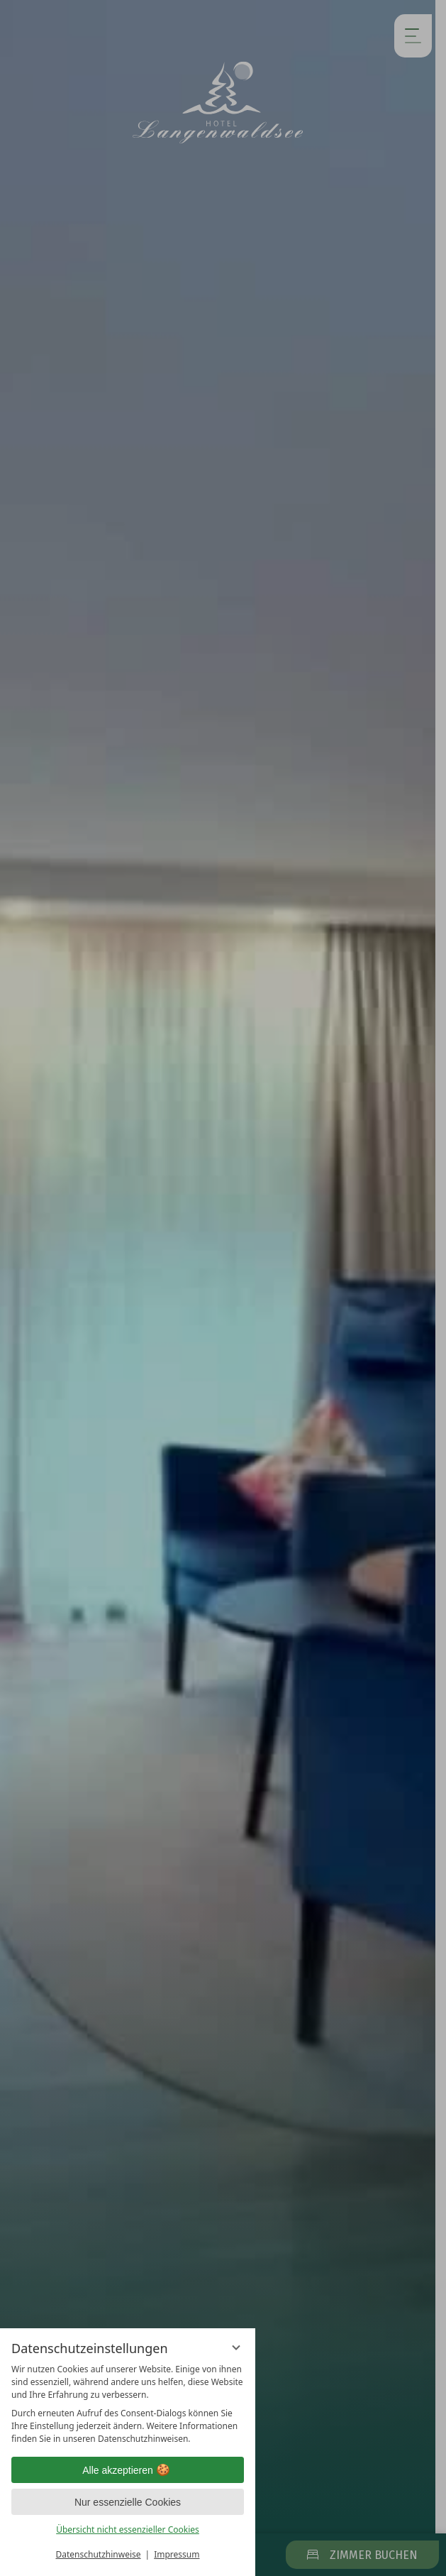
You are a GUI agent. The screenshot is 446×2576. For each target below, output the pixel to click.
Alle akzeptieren (127, 2470)
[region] (127, 2404)
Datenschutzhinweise (98, 2554)
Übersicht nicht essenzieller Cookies (127, 2529)
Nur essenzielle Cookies (127, 2502)
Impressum (176, 2554)
